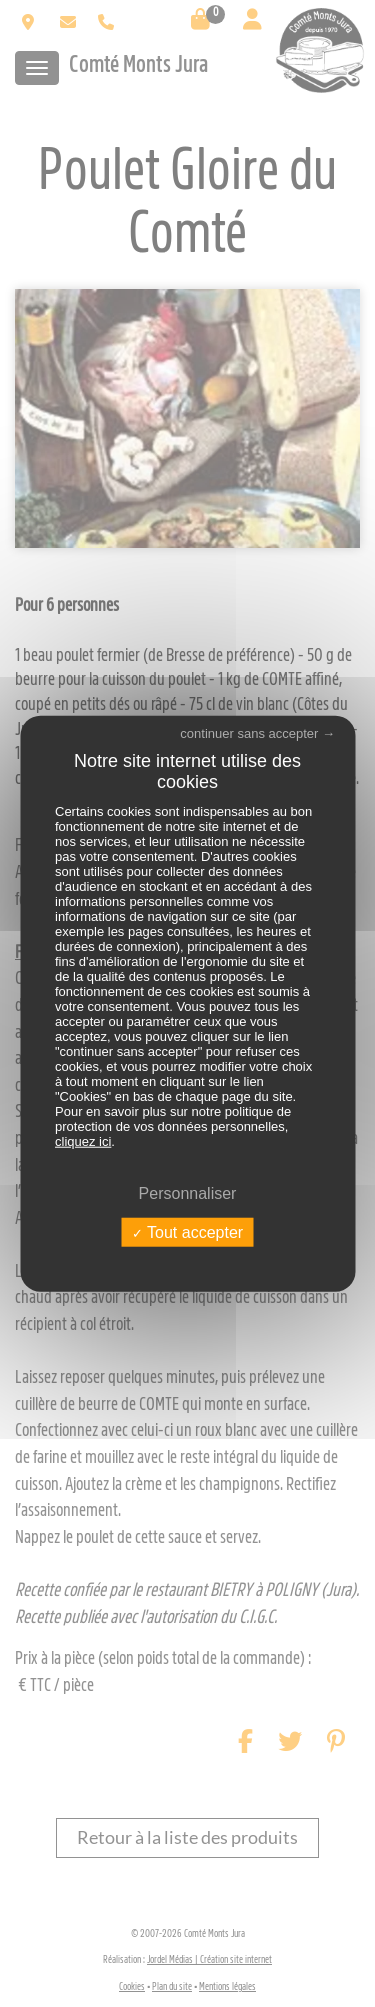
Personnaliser (188, 1192)
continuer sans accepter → (257, 732)
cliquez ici (83, 1140)
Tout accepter (187, 1232)
